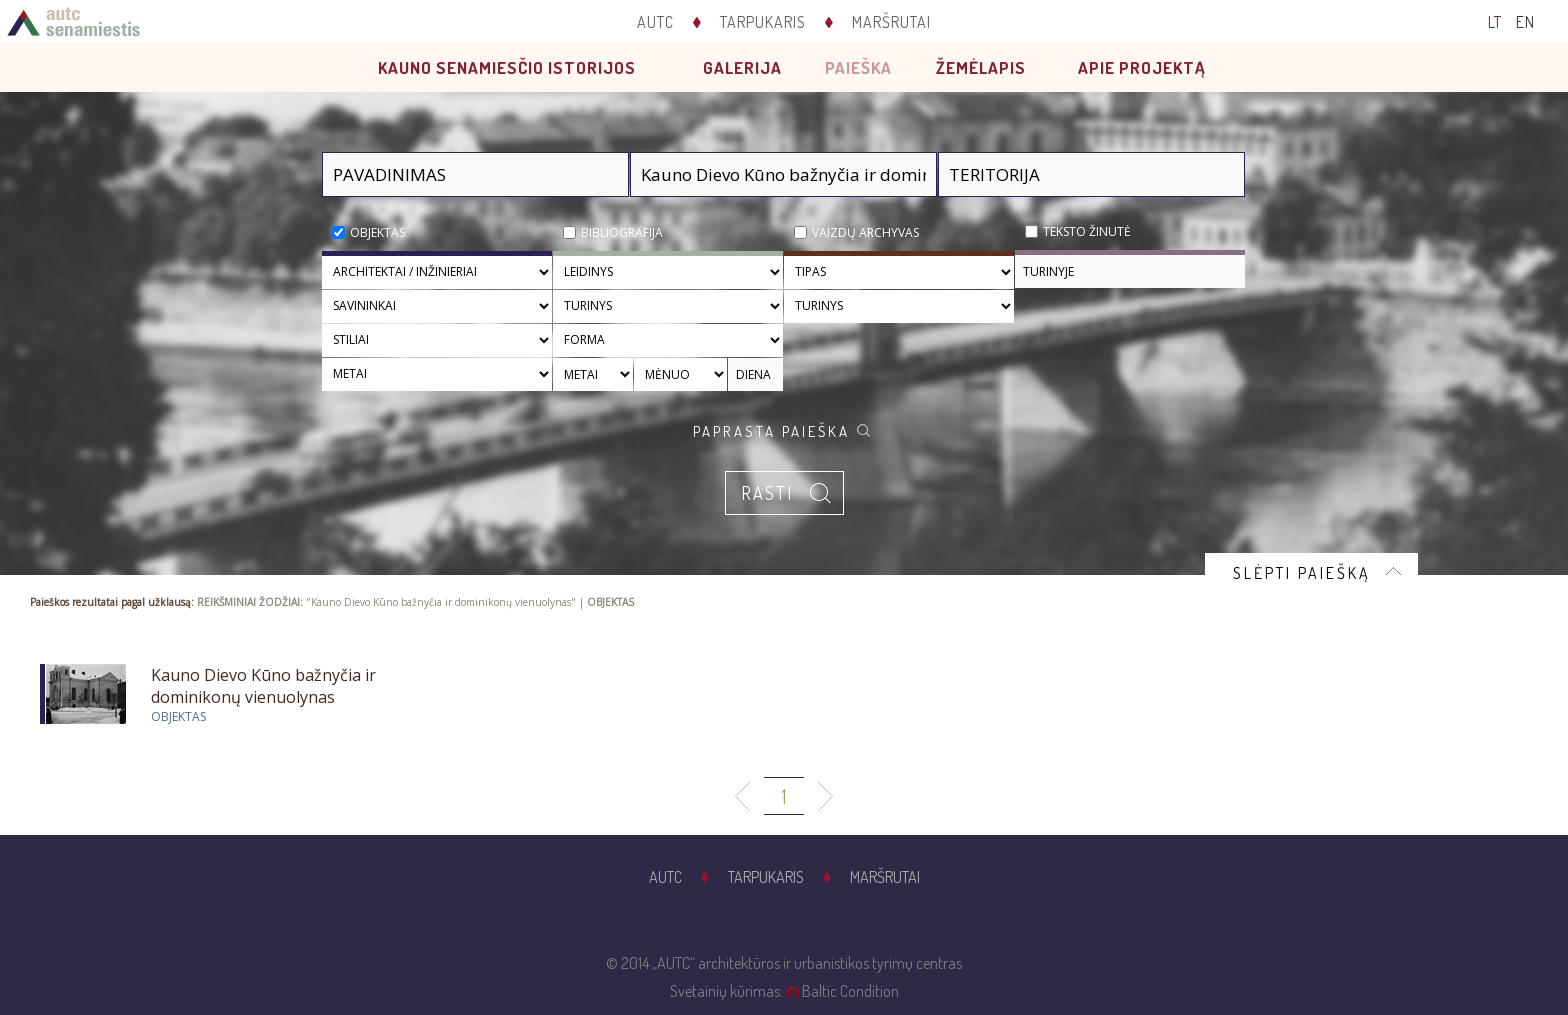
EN (1525, 22)
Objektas (377, 232)
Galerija (742, 67)
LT (1495, 22)
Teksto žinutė (1087, 231)
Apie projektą (1142, 67)
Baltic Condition (850, 991)
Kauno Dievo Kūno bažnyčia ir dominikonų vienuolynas (263, 686)
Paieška (858, 67)
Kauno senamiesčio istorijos (507, 67)
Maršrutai (891, 22)
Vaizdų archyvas (865, 232)
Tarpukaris (763, 22)
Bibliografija (622, 232)
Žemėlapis (981, 67)
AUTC (655, 22)
